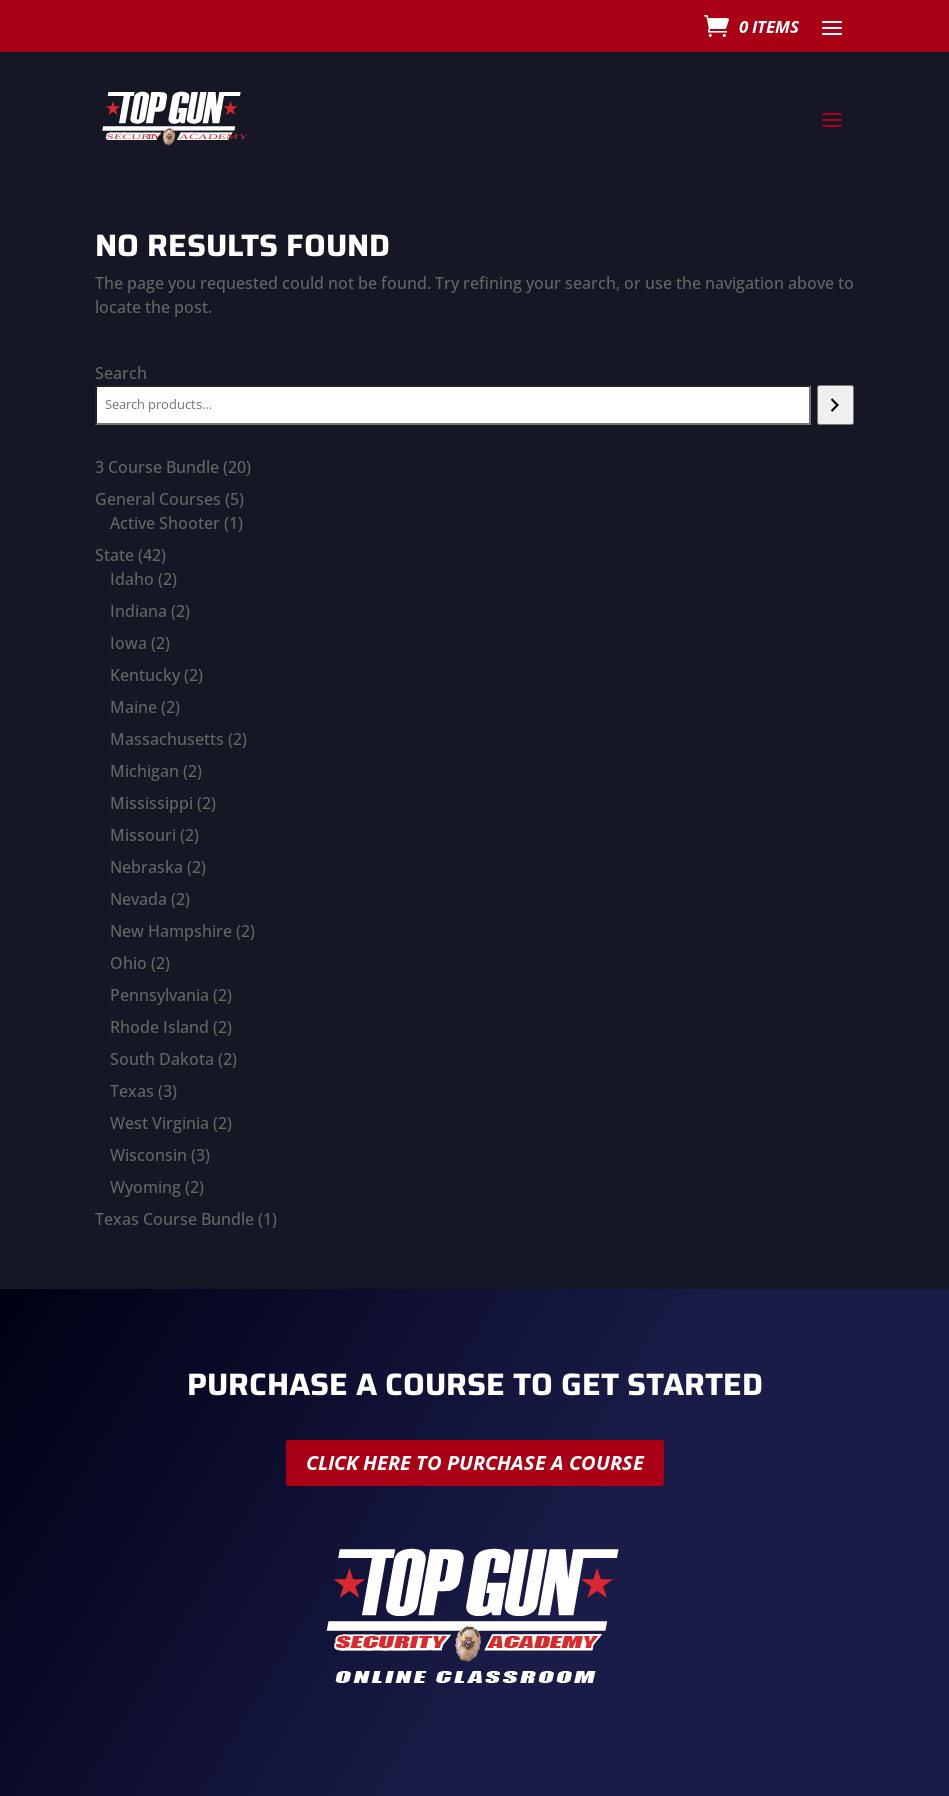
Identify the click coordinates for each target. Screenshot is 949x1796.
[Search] (835, 405)
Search (121, 373)
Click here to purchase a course (475, 1462)
